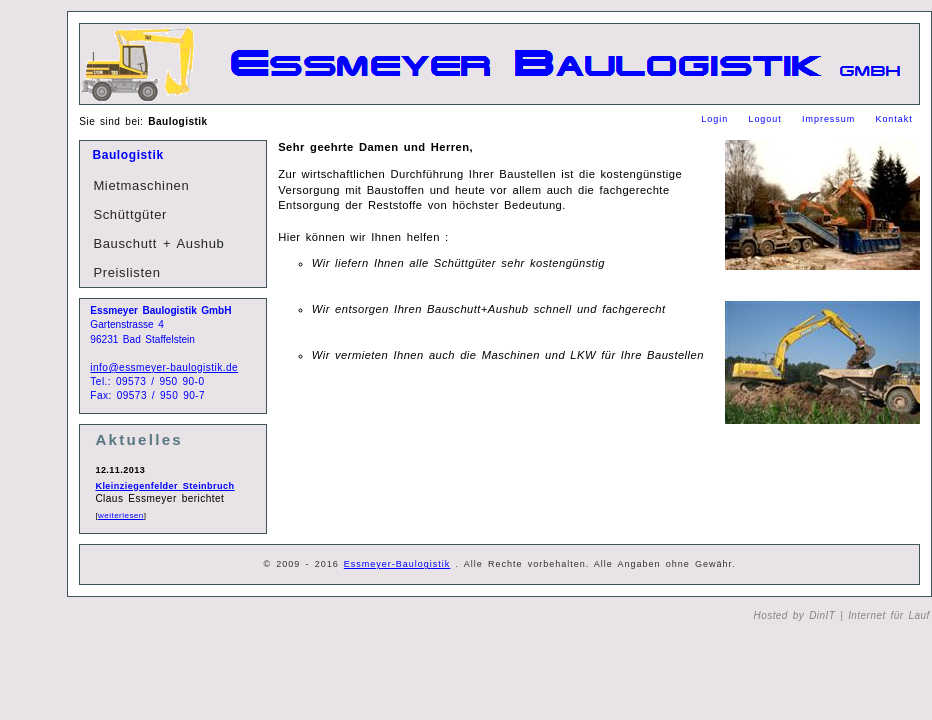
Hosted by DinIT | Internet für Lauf (842, 615)
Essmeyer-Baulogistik (397, 564)
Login (717, 119)
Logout (767, 119)
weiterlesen (121, 515)
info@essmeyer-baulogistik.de (164, 367)
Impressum (831, 119)
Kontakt (893, 119)
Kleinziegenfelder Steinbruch (164, 486)
